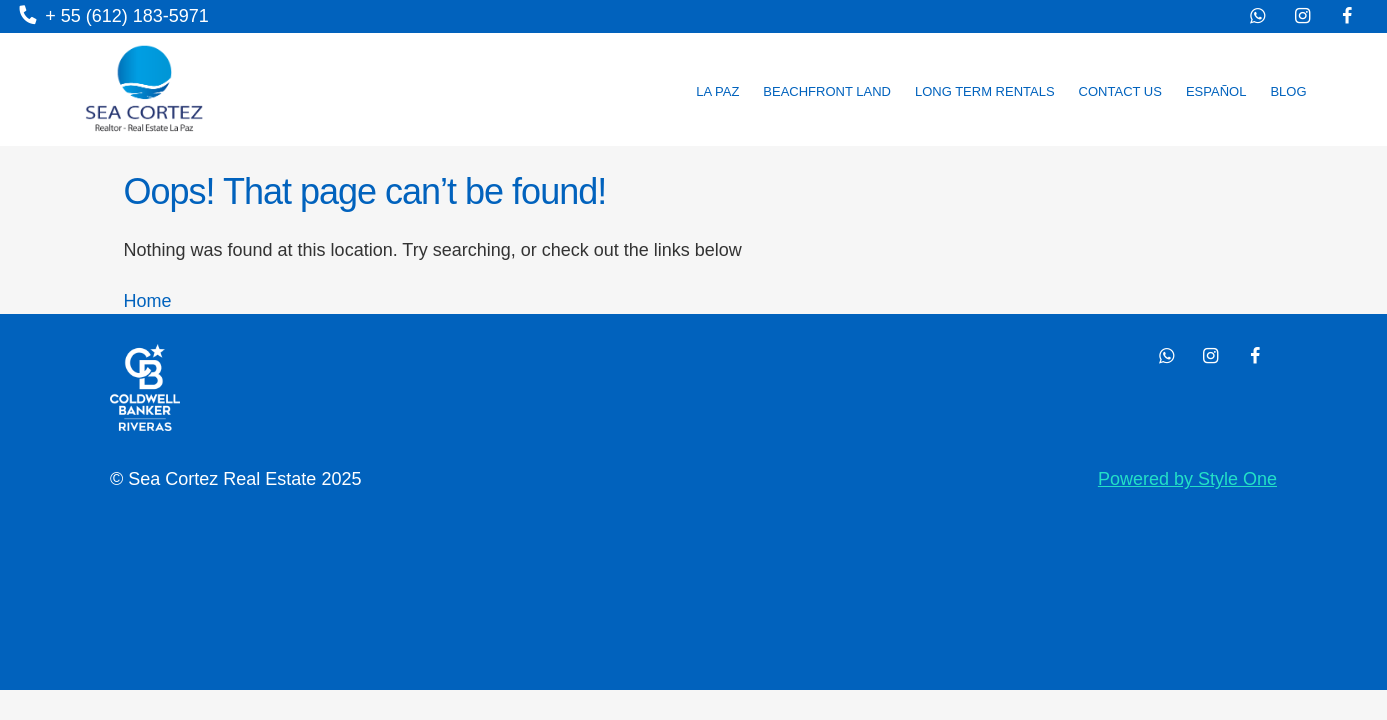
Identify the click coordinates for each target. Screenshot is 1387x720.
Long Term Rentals (985, 91)
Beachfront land (827, 91)
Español (1216, 91)
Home (148, 301)
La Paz (717, 91)
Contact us (1120, 91)
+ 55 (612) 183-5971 (114, 16)
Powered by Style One (1187, 479)
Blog (1288, 91)
